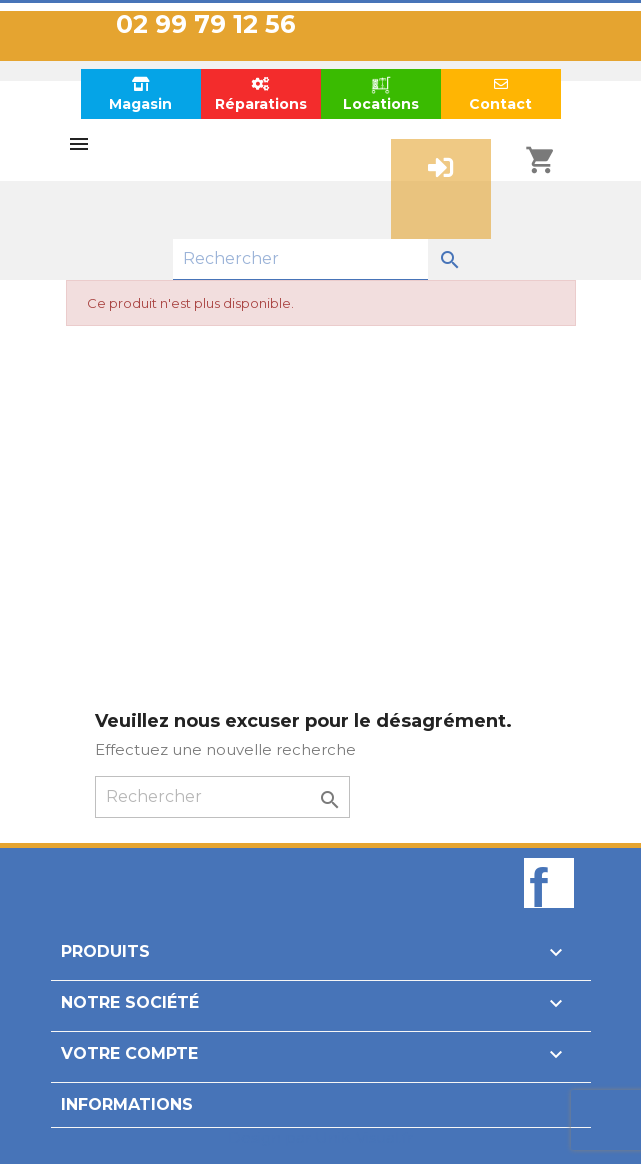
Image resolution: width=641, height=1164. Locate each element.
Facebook (549, 917)
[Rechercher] (300, 259)
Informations (127, 1104)
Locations (381, 93)
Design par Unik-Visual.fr (320, 1137)
